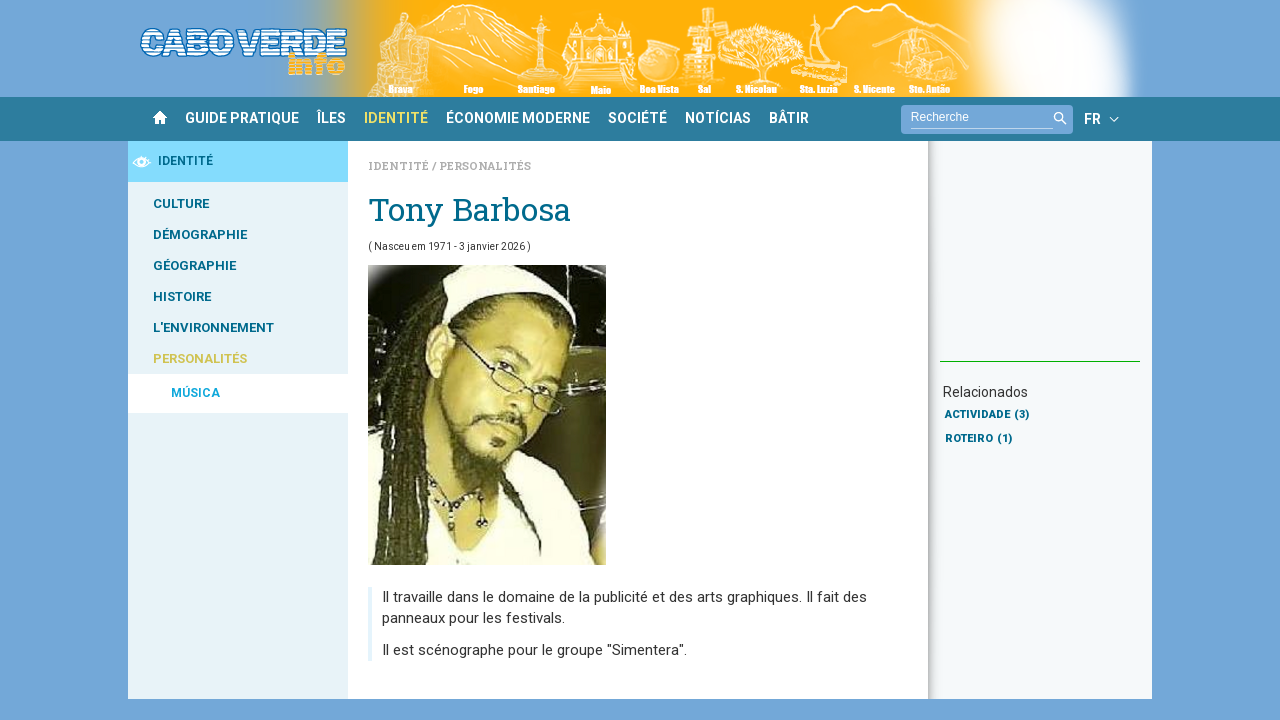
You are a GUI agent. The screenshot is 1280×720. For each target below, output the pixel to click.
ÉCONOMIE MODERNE (518, 118)
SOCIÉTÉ (637, 118)
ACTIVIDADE (987, 414)
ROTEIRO (978, 438)
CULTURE (181, 203)
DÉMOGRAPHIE (200, 234)
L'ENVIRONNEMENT (213, 327)
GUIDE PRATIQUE (242, 118)
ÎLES (331, 118)
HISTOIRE (182, 296)
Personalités (485, 165)
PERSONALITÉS (200, 358)
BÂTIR (789, 118)
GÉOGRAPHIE (194, 265)
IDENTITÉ (396, 118)
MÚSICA (195, 393)
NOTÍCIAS (718, 118)
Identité (400, 165)
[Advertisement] (1040, 261)
